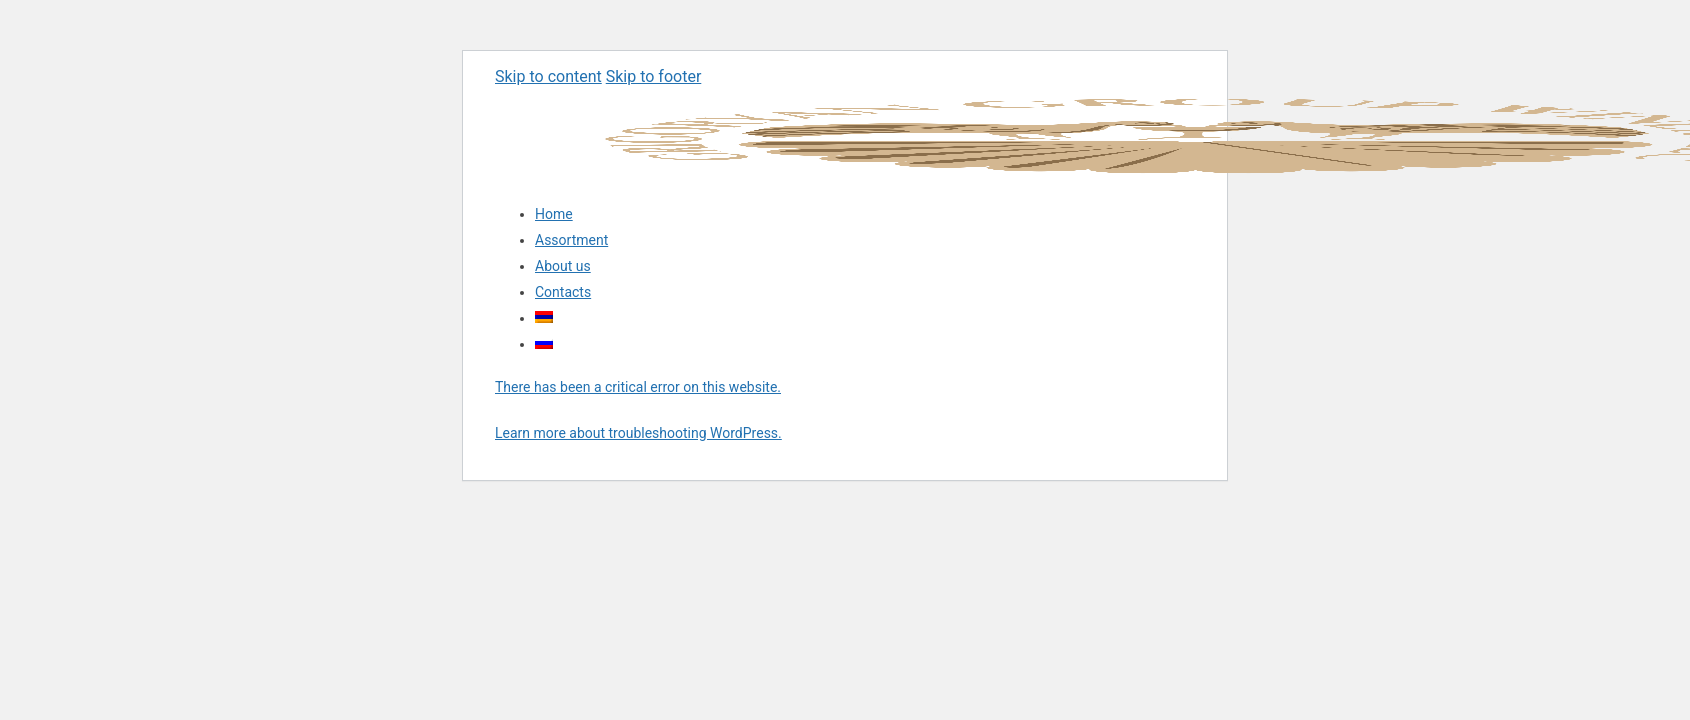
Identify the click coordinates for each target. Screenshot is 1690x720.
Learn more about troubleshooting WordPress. (638, 433)
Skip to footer (654, 76)
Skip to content (548, 76)
